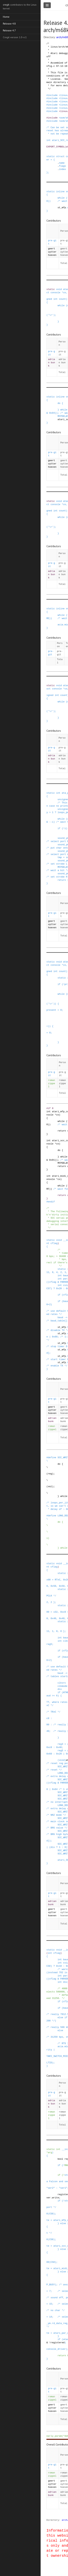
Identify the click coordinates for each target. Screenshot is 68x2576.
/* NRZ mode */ (56, 1815)
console (55, 292)
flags (62, 166)
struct (60, 156)
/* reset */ (54, 1769)
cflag (54, 1243)
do (58, 403)
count (62, 299)
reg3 (60, 1744)
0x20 (59, 1288)
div (59, 1689)
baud (60, 1317)
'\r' (50, 315)
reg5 (49, 1644)
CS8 (48, 1966)
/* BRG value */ (56, 1827)
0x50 (53, 1586)
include (53, 95)
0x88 (55, 1336)
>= (53, 1695)
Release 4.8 (9, 23)
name (62, 163)
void (59, 289)
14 (50, 2316)
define (52, 1457)
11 (47, 1272)
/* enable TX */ (56, 1365)
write (55, 2197)
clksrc (61, 1682)
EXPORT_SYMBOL (55, 146)
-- (50, 822)
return (61, 880)
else (60, 2017)
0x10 (59, 1966)
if (58, 828)
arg (50, 2152)
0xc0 (49, 1747)
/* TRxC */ (53, 1711)
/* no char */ (55, 2310)
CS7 (48, 1288)
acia (60, 624)
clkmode (62, 1686)
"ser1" (63, 2188)
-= (66, 1317)
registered (58, 2342)
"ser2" (50, 2188)
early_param (54, 2436)
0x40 (53, 1618)
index (62, 169)
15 (50, 2303)
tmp (59, 857)
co (64, 292)
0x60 (49, 1753)
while (60, 197)
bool (60, 2159)
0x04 (52, 413)
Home (6, 16)
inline (60, 191)
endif (51, 1201)
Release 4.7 (9, 30)
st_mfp (61, 207)
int (48, 140)
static (50, 156)
